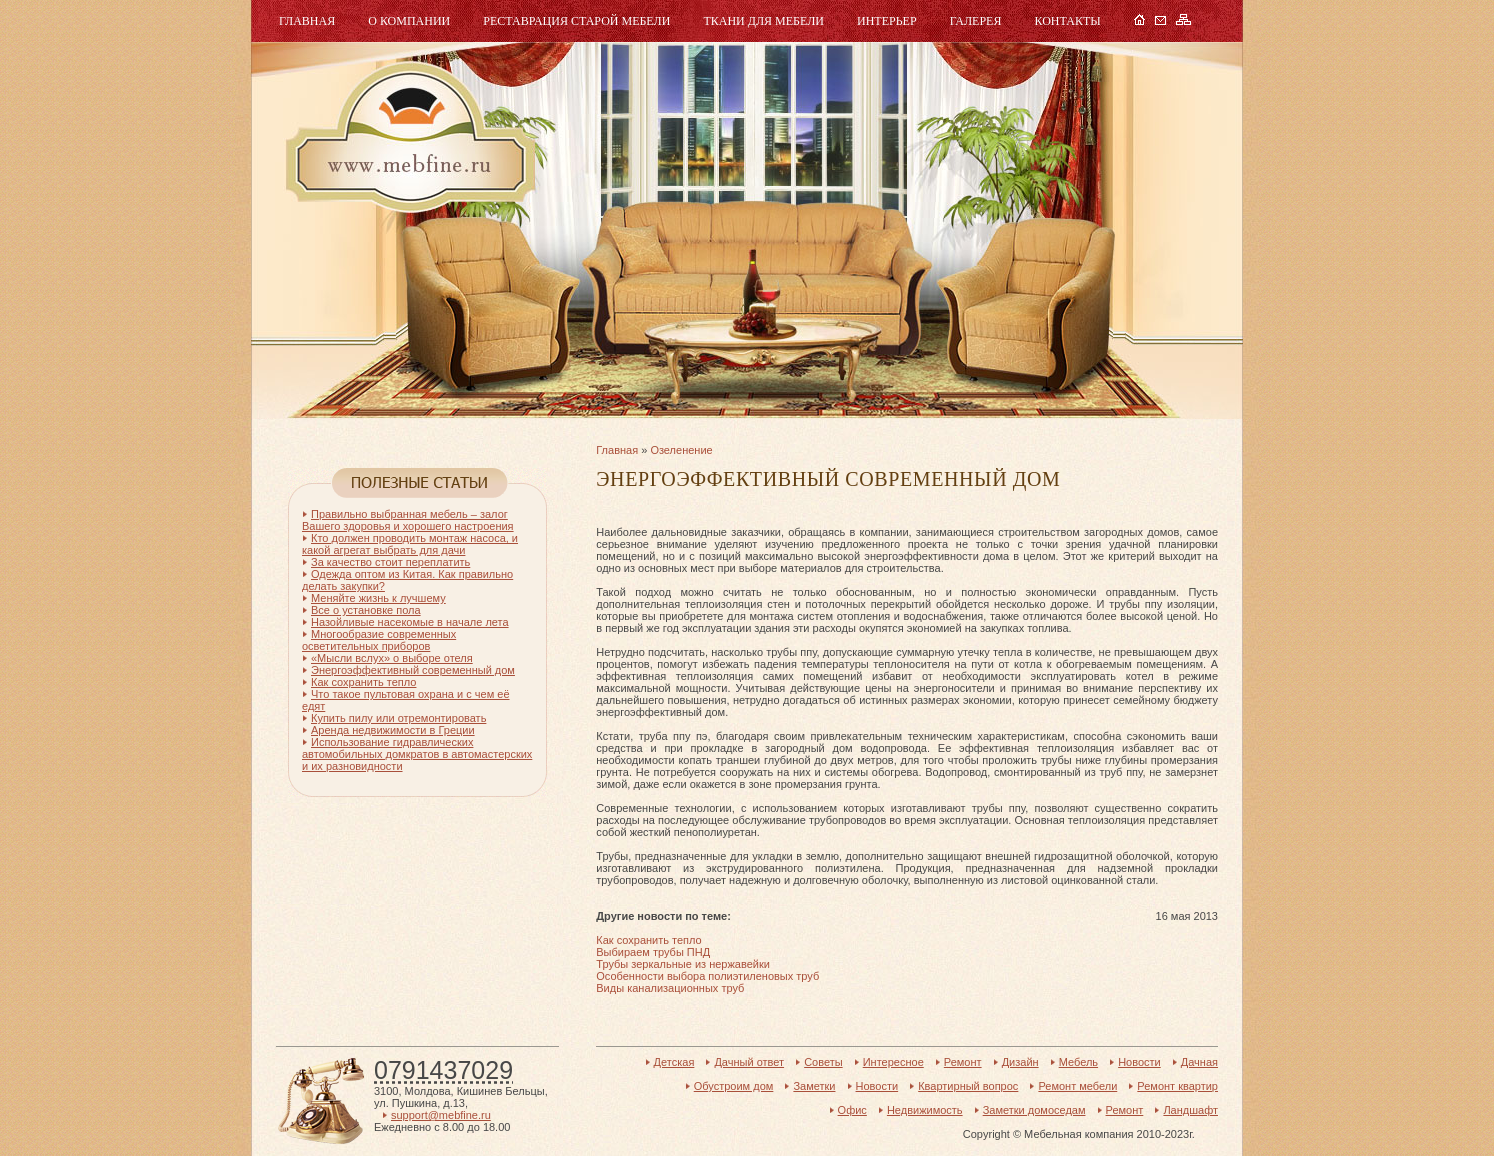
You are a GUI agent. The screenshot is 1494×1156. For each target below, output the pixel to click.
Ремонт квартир (1177, 1086)
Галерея (976, 21)
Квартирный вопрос (968, 1086)
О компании (409, 21)
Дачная (1199, 1062)
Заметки (814, 1086)
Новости (1139, 1062)
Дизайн (1020, 1062)
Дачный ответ (749, 1062)
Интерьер (887, 21)
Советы (823, 1062)
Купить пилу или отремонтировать (398, 718)
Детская (674, 1062)
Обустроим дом (734, 1086)
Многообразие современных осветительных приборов (379, 640)
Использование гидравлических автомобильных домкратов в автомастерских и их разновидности (417, 754)
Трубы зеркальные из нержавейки (683, 964)
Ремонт (963, 1062)
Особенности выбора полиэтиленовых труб (707, 976)
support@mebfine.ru (441, 1115)
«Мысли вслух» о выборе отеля (392, 658)
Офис (852, 1110)
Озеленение (681, 450)
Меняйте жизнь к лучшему (378, 598)
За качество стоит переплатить (390, 562)
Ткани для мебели (763, 21)
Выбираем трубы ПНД (653, 952)
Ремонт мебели (1077, 1086)
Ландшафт (1190, 1110)
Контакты (1067, 21)
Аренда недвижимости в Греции (393, 730)
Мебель (408, 137)
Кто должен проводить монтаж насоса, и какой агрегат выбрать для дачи (410, 544)
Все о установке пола (366, 610)
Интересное (893, 1062)
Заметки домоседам (1034, 1110)
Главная (307, 21)
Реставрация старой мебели (576, 21)
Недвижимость (925, 1110)
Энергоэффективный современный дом (413, 670)
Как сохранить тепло (648, 940)
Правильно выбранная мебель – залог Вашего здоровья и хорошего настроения (408, 520)
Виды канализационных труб (670, 988)
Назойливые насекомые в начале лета (410, 622)
